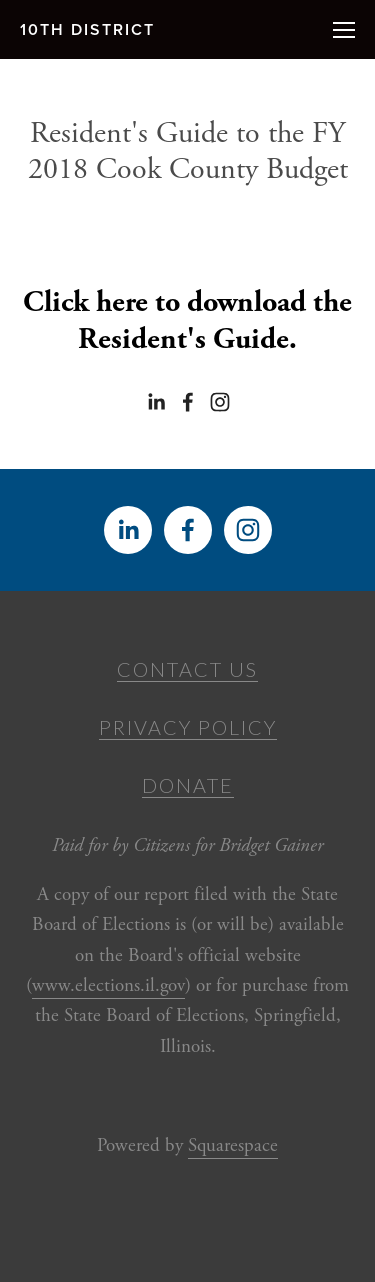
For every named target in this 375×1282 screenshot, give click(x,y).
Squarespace (233, 1146)
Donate (188, 785)
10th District (87, 29)
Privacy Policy (188, 727)
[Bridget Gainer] (156, 402)
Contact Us (187, 669)
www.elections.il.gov (108, 986)
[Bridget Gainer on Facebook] (188, 402)
